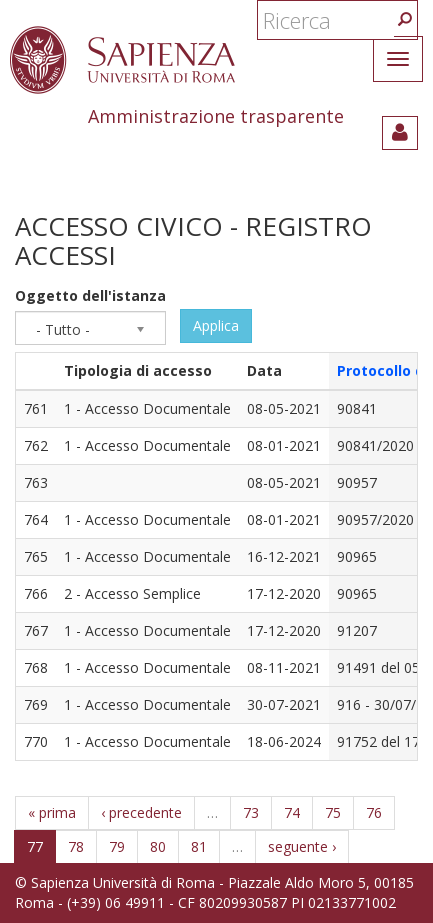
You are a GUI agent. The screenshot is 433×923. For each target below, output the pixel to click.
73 (251, 812)
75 (333, 812)
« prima (52, 812)
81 (199, 846)
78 (76, 846)
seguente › (302, 846)
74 (292, 812)
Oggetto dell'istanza (90, 295)
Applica (216, 325)
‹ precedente (141, 812)
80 (158, 846)
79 (117, 846)
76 (374, 812)
